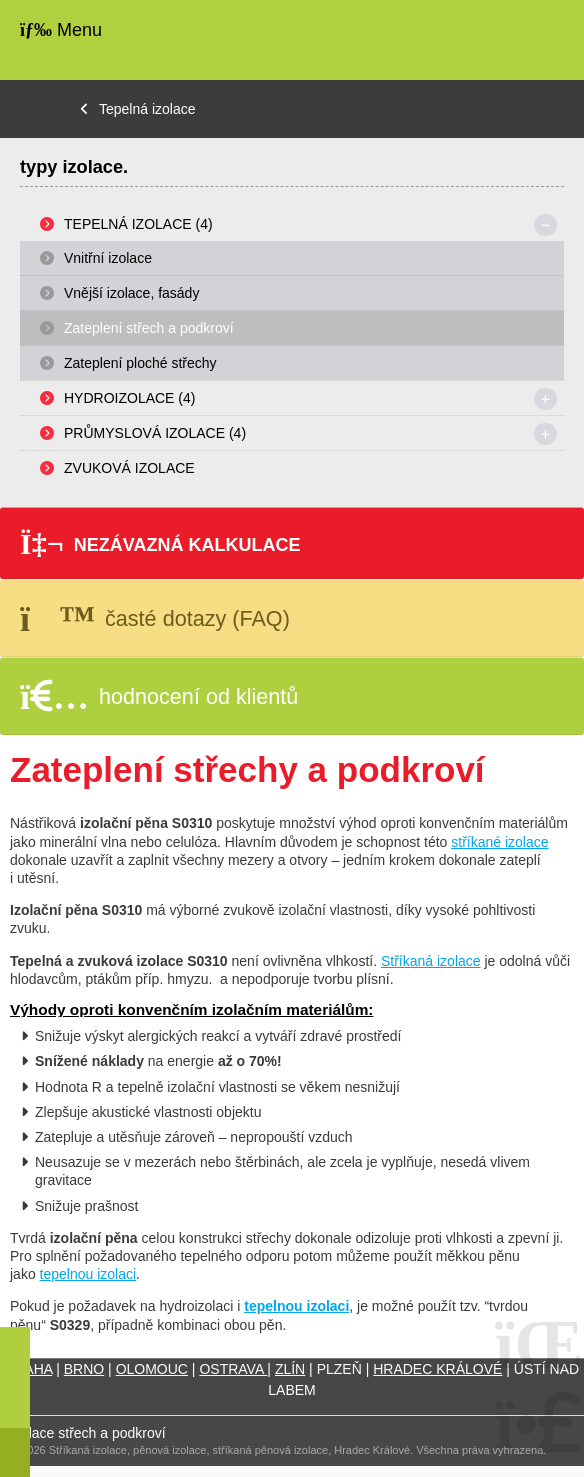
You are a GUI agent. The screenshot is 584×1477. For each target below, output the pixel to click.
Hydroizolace (129, 398)
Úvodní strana (507, 40)
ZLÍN (290, 1369)
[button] (292, 543)
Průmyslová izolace (155, 433)
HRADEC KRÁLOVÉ (437, 1369)
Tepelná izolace (147, 109)
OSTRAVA (233, 1369)
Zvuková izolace (129, 468)
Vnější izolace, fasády (131, 293)
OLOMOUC (152, 1369)
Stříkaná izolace (431, 961)
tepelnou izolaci (88, 1274)
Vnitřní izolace (108, 258)
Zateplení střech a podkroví (149, 328)
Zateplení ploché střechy (140, 363)
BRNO (84, 1369)
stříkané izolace (499, 842)
